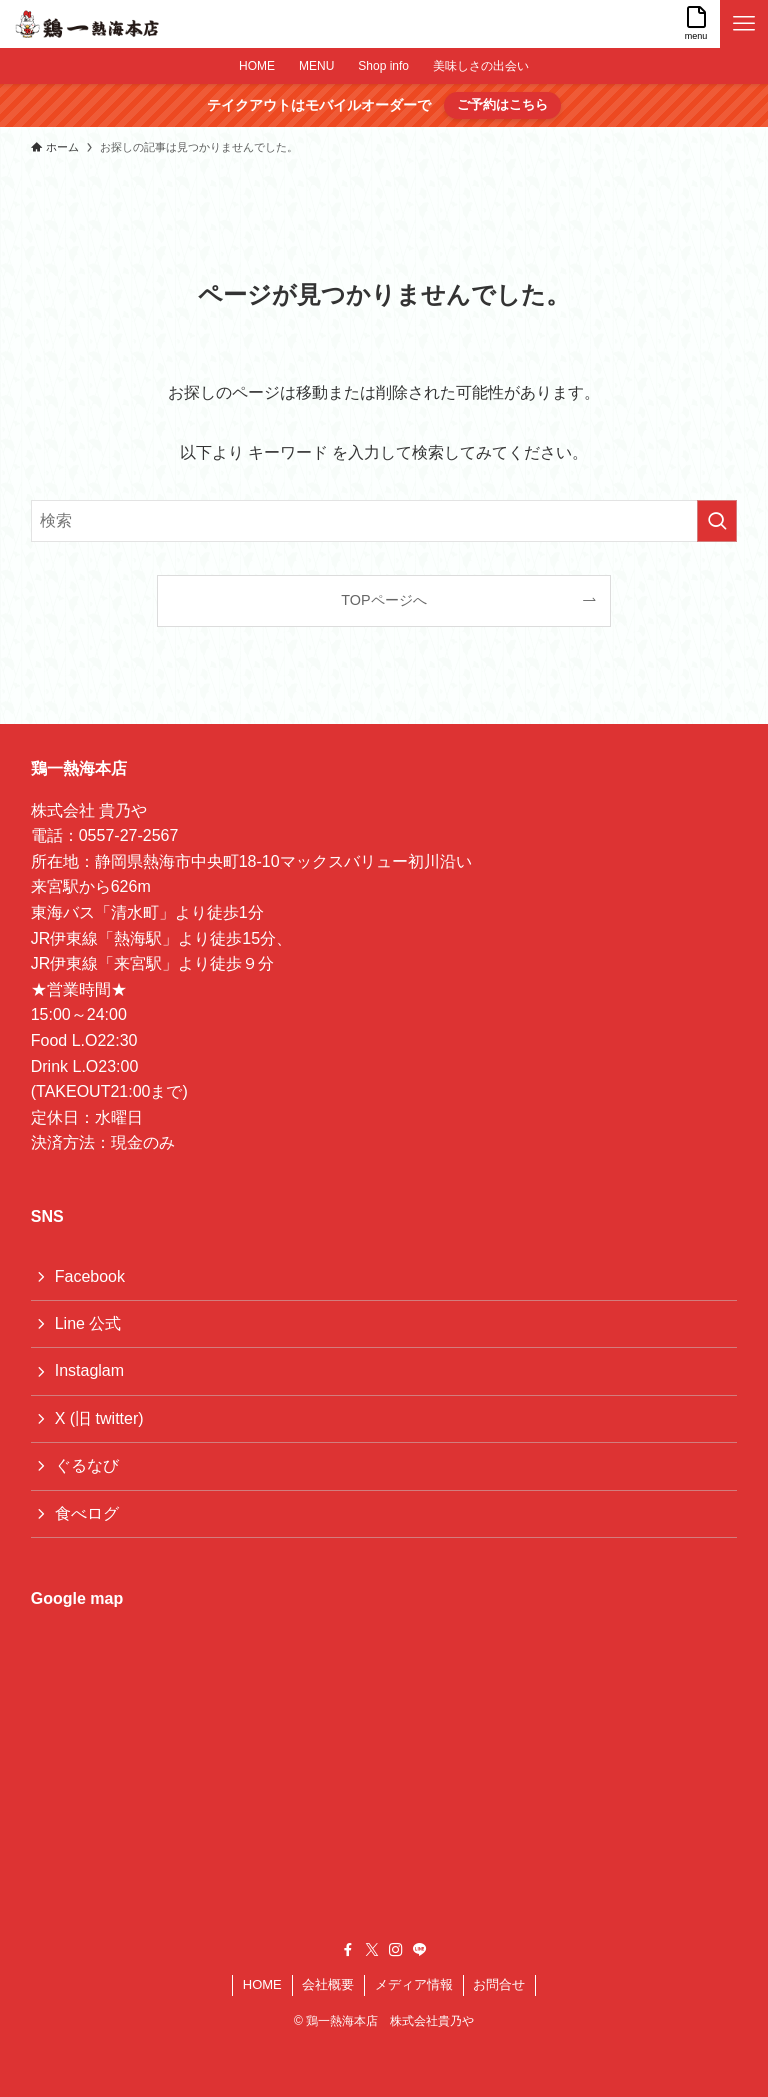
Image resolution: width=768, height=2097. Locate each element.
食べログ (87, 1513)
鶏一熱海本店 (79, 768)
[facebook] (348, 1950)
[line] (420, 1950)
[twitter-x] (372, 1950)
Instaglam (89, 1370)
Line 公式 (88, 1323)
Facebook (90, 1276)
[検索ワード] (384, 521)
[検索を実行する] (717, 521)
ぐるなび (87, 1465)
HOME (262, 1984)
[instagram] (396, 1950)
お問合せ (499, 1984)
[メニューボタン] (744, 24)
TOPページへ (383, 600)
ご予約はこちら (502, 104)
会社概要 (328, 1984)
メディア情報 (414, 1984)
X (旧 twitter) (99, 1418)
